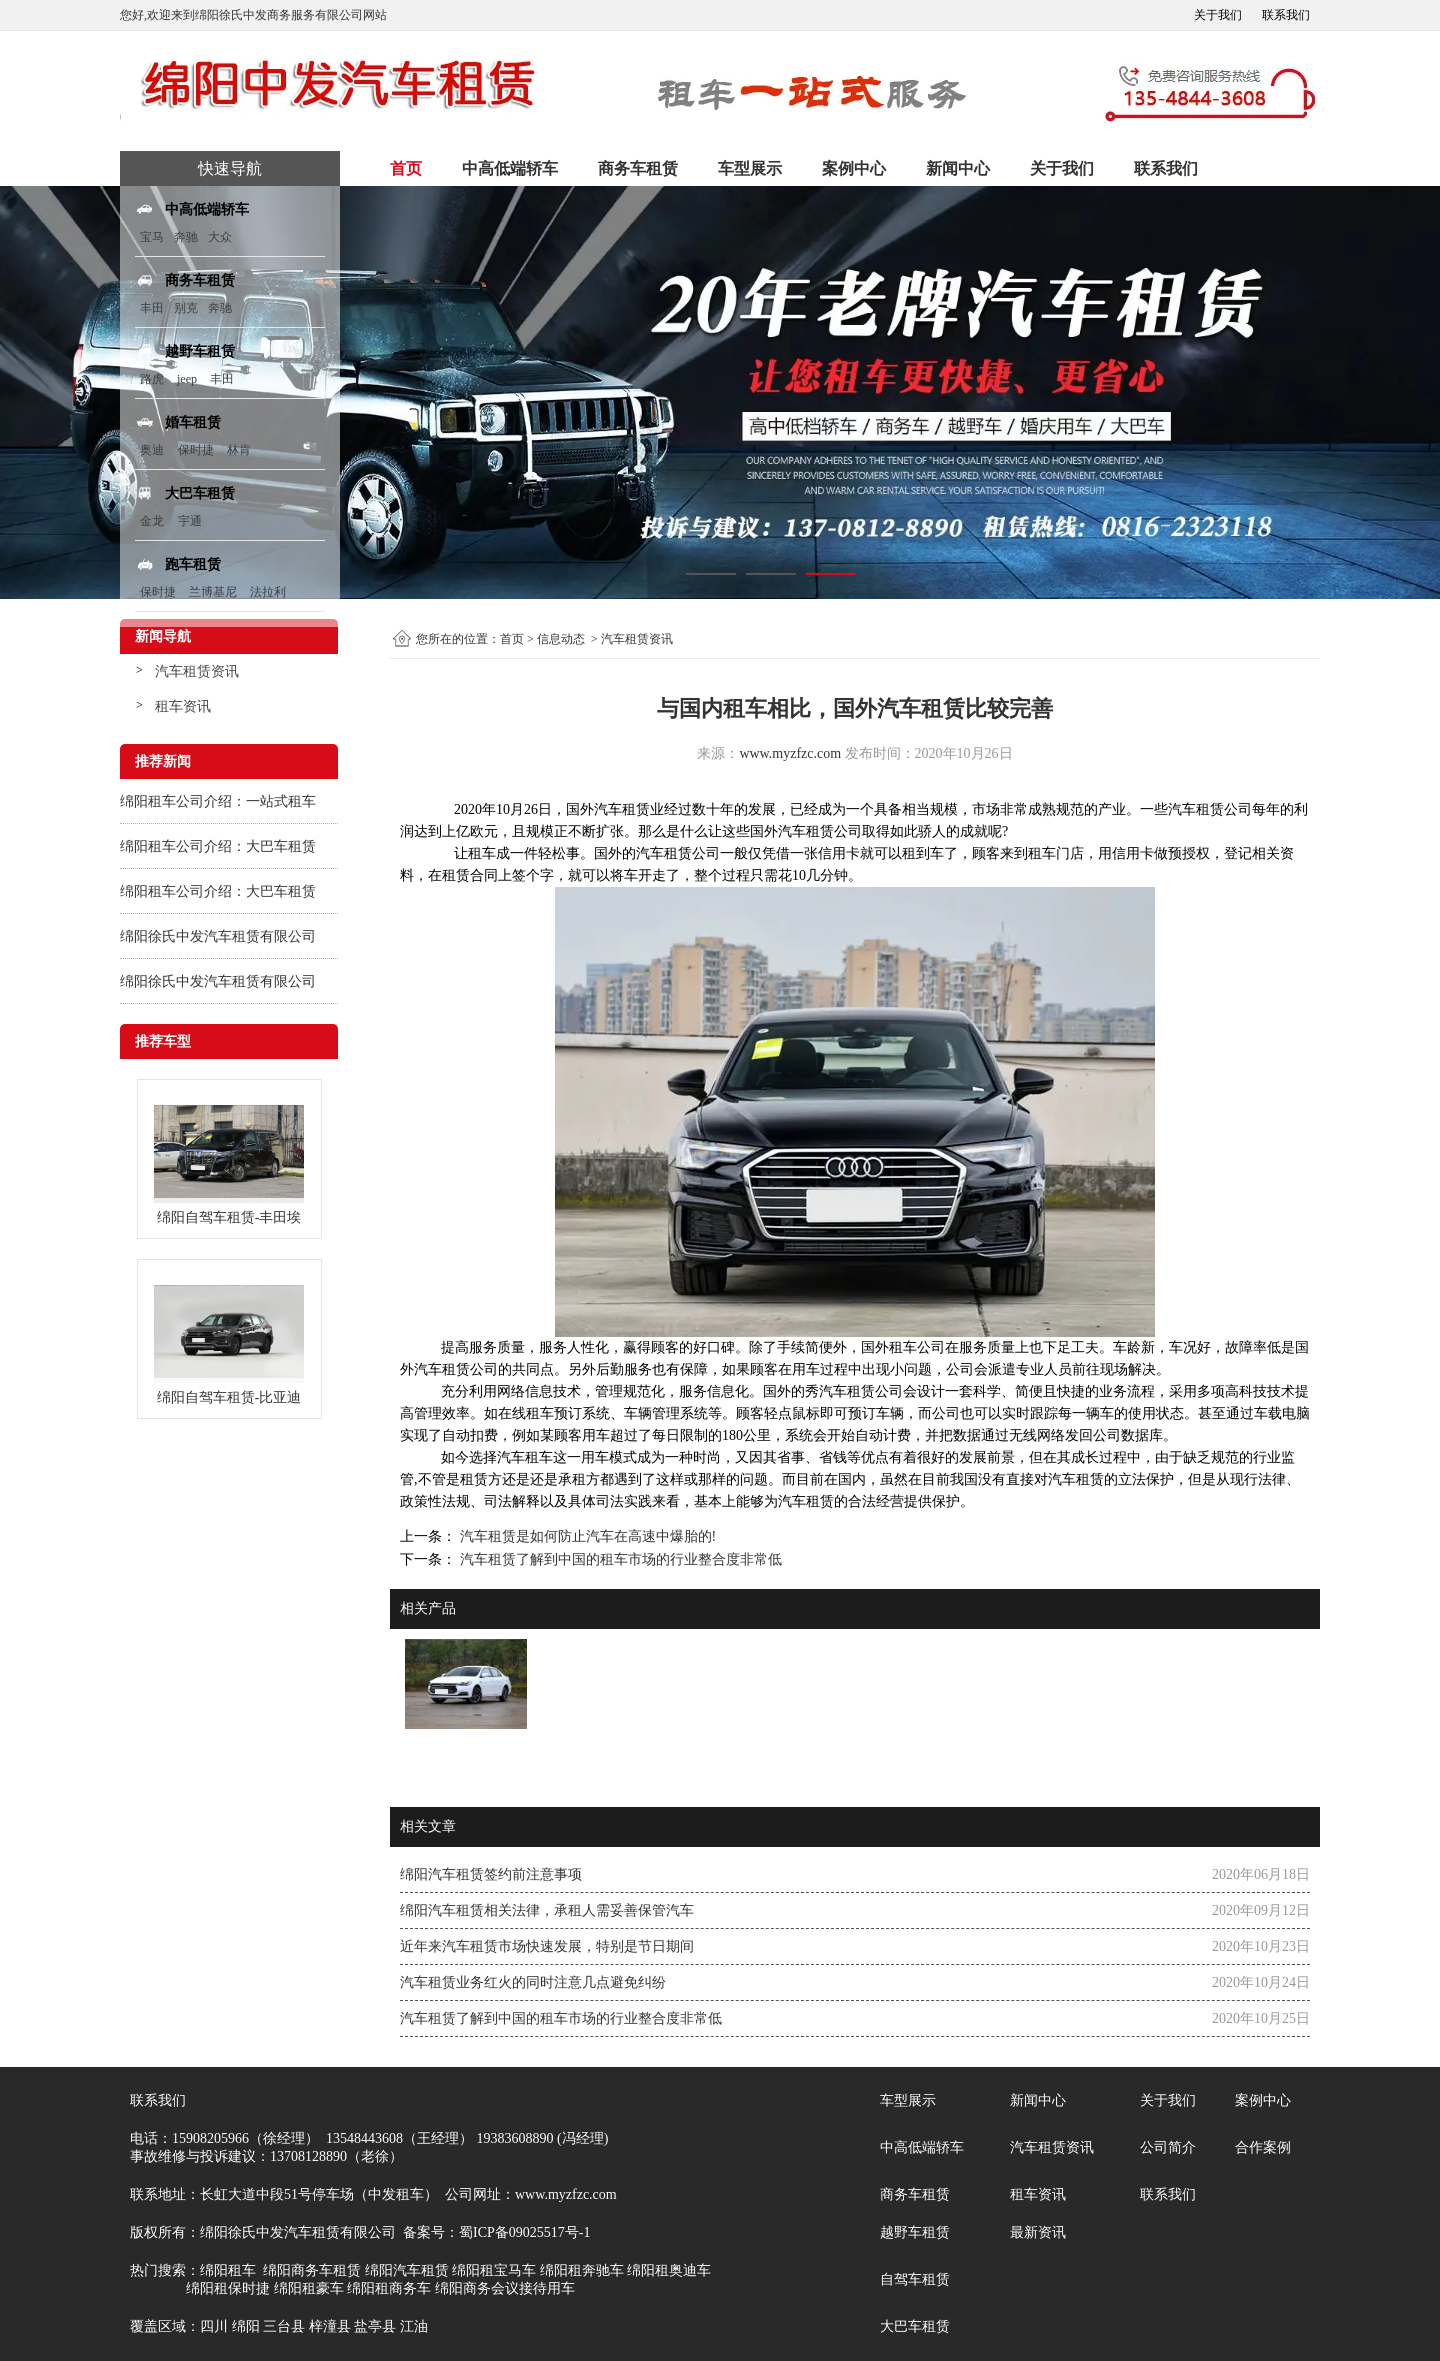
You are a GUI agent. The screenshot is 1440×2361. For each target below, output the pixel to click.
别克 (186, 308)
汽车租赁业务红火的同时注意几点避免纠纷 (533, 1982)
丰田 (152, 308)
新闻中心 (958, 168)
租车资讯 (183, 706)
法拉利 (268, 592)
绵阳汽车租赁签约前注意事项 (491, 1874)
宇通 (190, 521)
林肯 (239, 450)
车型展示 (750, 168)
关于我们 (1218, 15)
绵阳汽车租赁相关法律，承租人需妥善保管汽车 (547, 1910)
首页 (406, 168)
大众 (220, 237)
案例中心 (854, 168)
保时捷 (196, 450)
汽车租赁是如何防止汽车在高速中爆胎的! (586, 1536)
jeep (187, 379)
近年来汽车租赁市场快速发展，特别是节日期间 (547, 1946)
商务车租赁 (638, 168)
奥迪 (152, 450)
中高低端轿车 (510, 168)
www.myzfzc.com (790, 753)
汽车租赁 (622, 809)
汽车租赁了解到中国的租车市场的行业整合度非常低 (619, 1559)
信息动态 (561, 639)
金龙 (152, 521)
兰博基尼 (214, 592)
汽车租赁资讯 (197, 671)
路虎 (152, 379)
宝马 (152, 237)
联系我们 (1286, 15)
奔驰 (186, 237)
